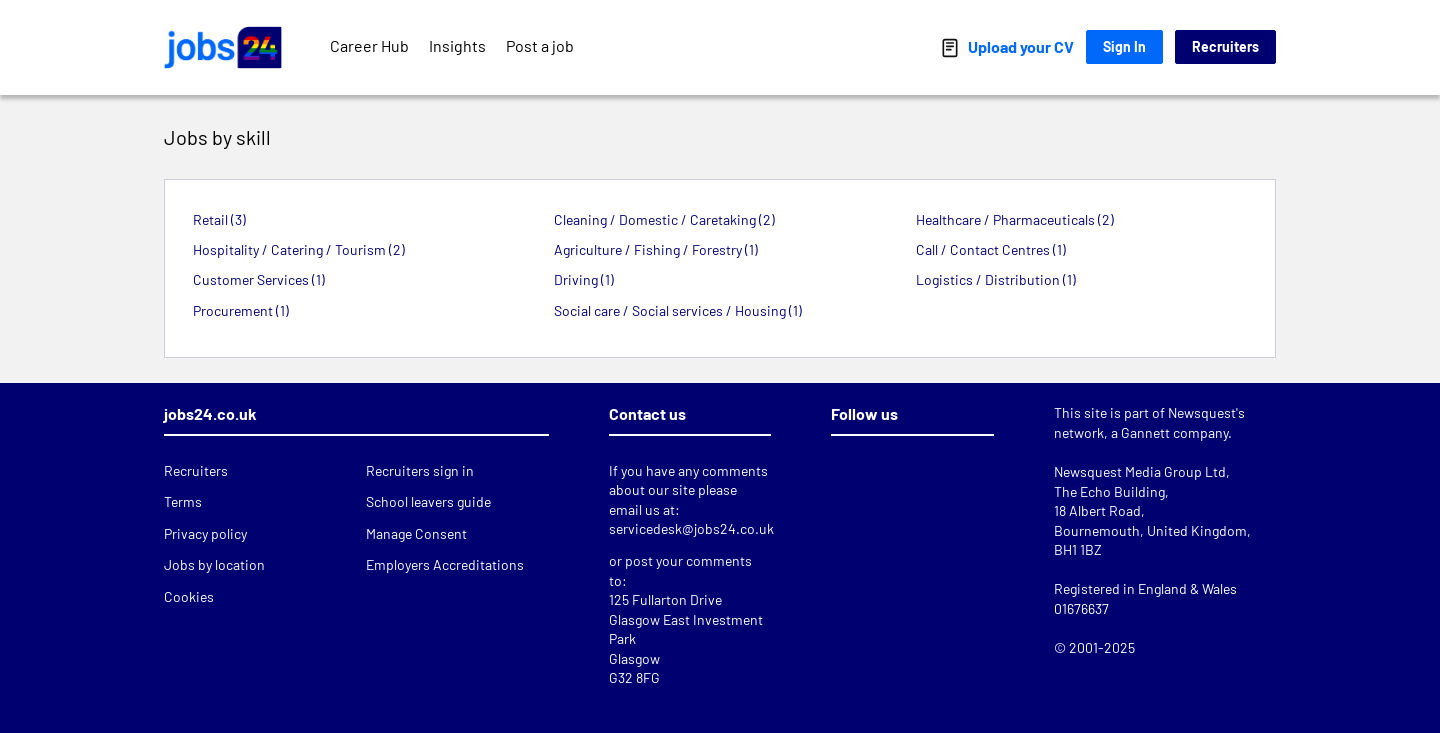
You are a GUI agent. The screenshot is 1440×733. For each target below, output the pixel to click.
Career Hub (369, 45)
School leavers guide (428, 501)
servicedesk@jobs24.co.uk (691, 528)
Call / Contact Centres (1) (991, 249)
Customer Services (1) (259, 279)
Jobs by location (214, 564)
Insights (457, 45)
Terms (183, 501)
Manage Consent (416, 533)
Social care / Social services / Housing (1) (678, 310)
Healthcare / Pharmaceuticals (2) (1015, 219)
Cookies (189, 596)
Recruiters (1225, 46)
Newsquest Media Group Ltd (1140, 471)
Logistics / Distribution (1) (996, 279)
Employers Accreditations (445, 564)
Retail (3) (219, 219)
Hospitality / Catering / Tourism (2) (299, 249)
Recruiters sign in (420, 470)
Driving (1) (584, 279)
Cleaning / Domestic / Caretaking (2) (664, 219)
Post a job (540, 45)
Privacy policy (205, 533)
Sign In (1124, 46)
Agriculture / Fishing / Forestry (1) (656, 249)
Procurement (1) (241, 310)
